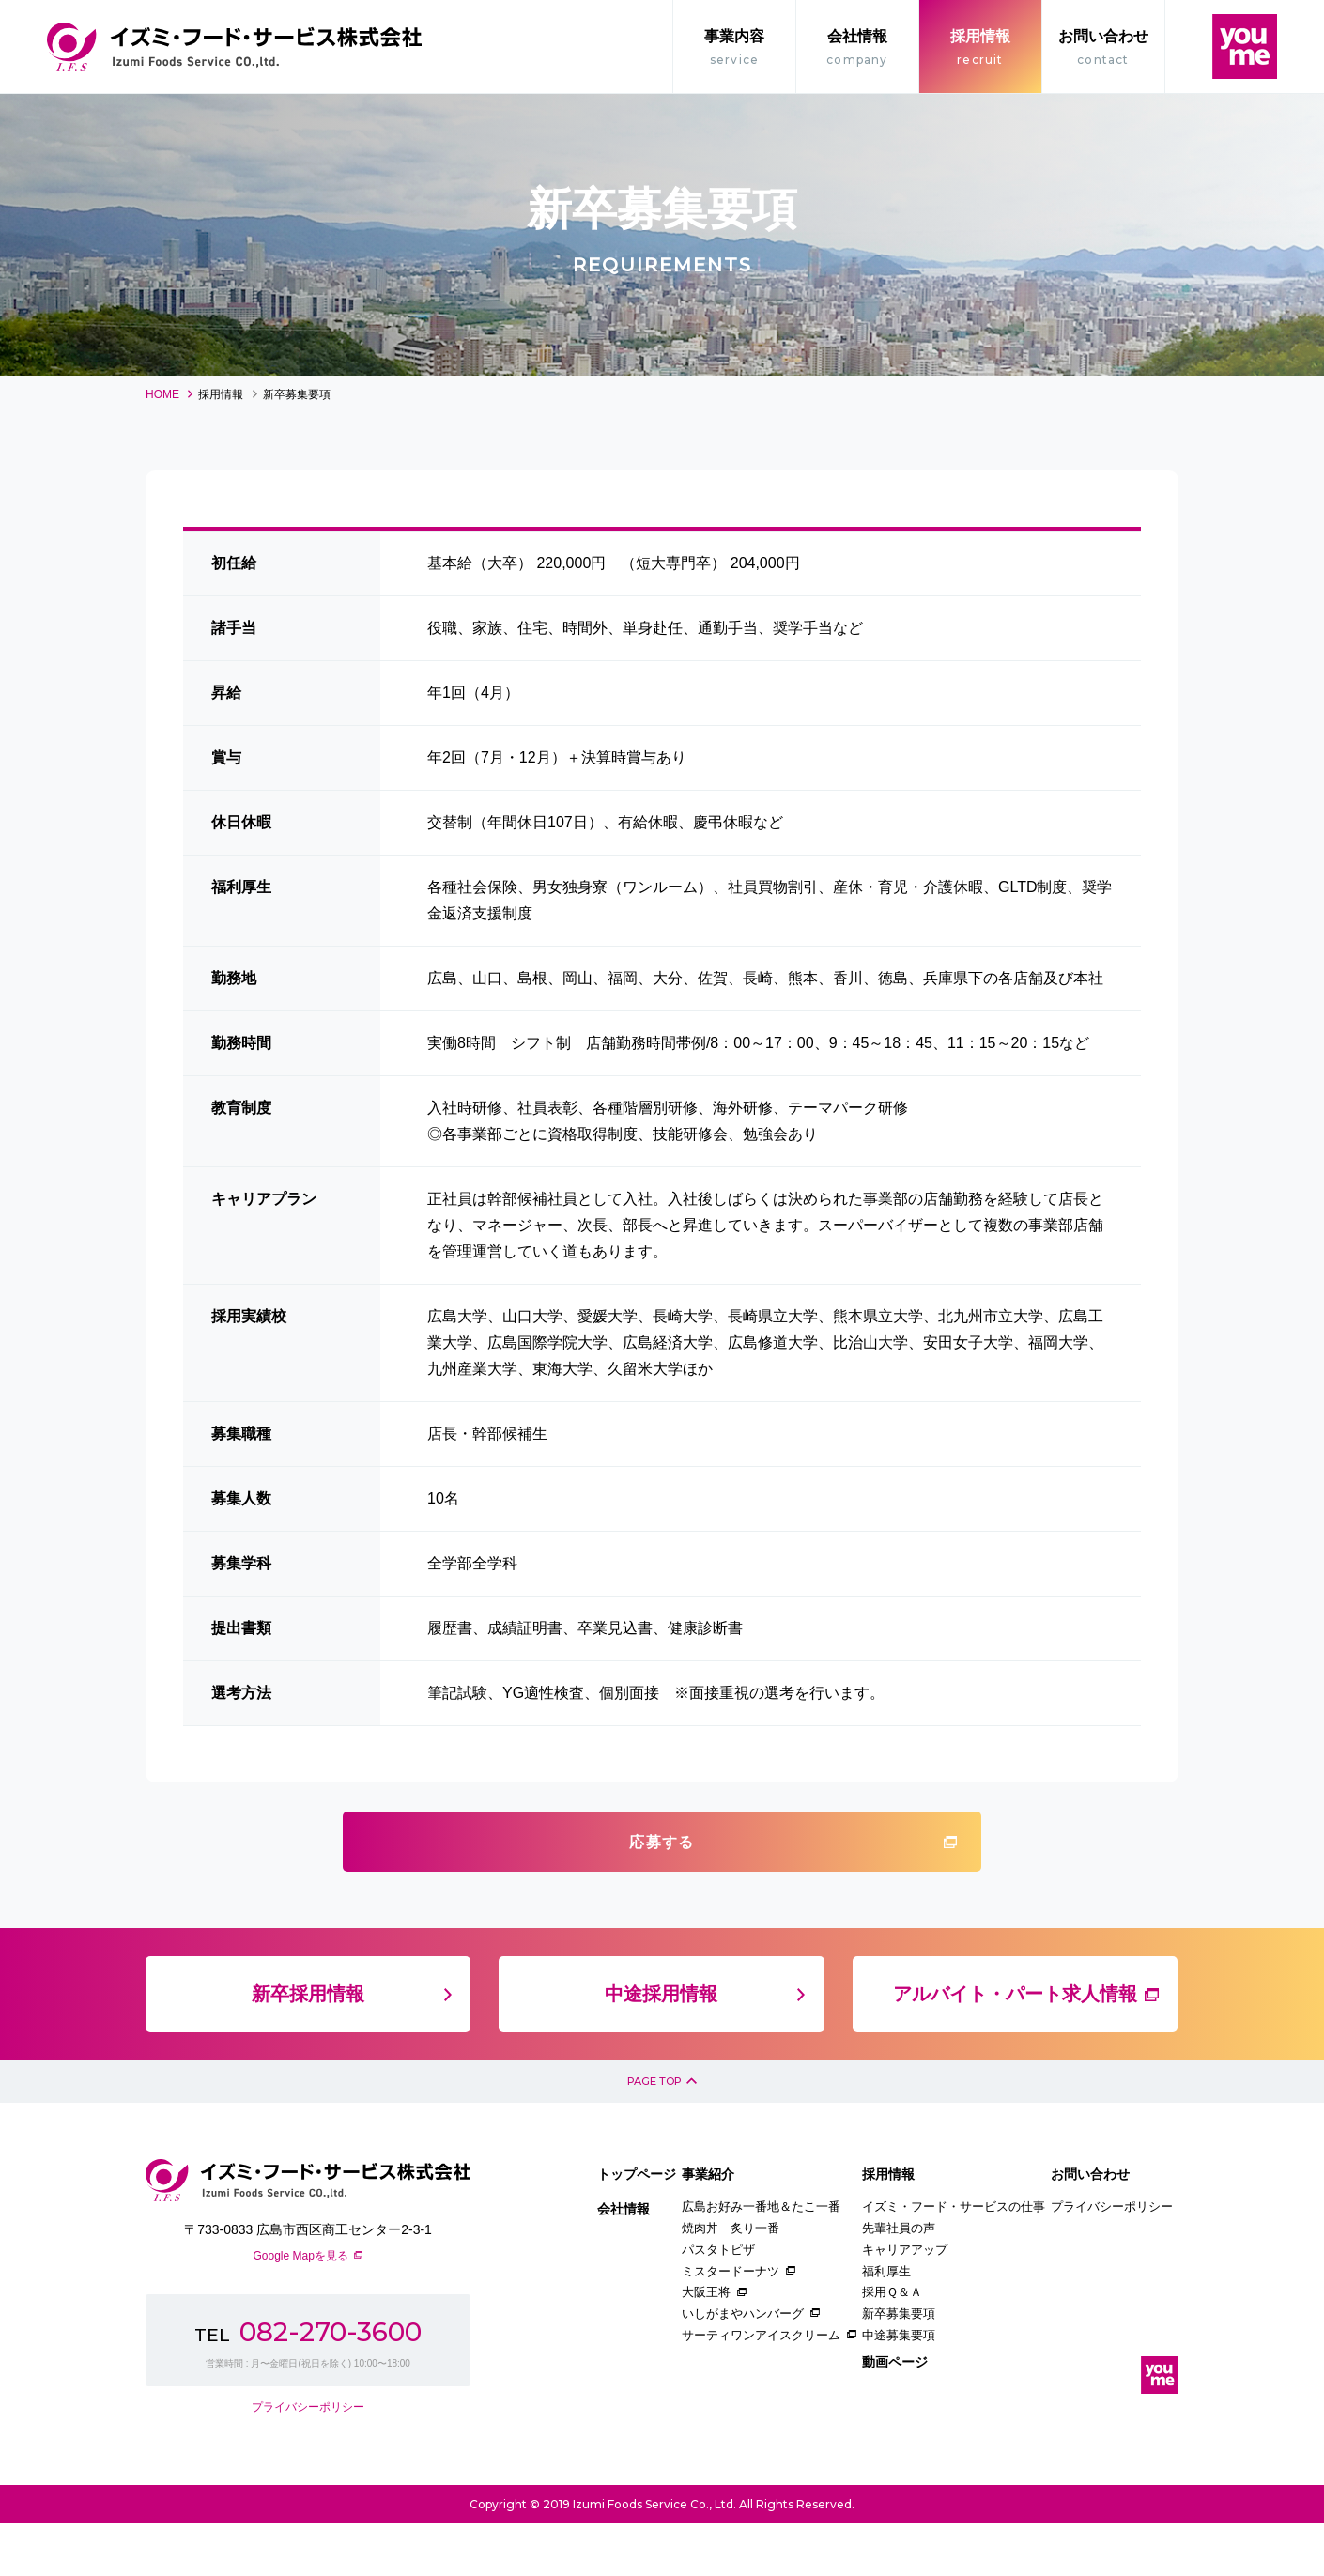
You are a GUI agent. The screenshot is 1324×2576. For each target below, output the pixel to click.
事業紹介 (708, 2225)
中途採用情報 (661, 2032)
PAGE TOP (651, 2126)
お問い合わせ (1103, 48)
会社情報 (856, 48)
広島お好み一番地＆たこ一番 (761, 2259)
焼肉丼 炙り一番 (730, 2280)
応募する (662, 1868)
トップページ (636, 2225)
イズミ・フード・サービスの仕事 (953, 2259)
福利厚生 (886, 2323)
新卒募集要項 (898, 2365)
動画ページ (895, 2413)
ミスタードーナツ (730, 2323)
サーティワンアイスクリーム (761, 2387)
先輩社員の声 (898, 2280)
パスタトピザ (718, 2301)
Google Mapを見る (301, 2307)
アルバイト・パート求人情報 (1015, 2032)
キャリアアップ (904, 2301)
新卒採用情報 (308, 2032)
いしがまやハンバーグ (743, 2365)
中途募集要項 (898, 2387)
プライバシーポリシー (308, 2458)
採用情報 (980, 48)
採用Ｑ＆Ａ (892, 2344)
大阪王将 (706, 2344)
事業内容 (734, 48)
